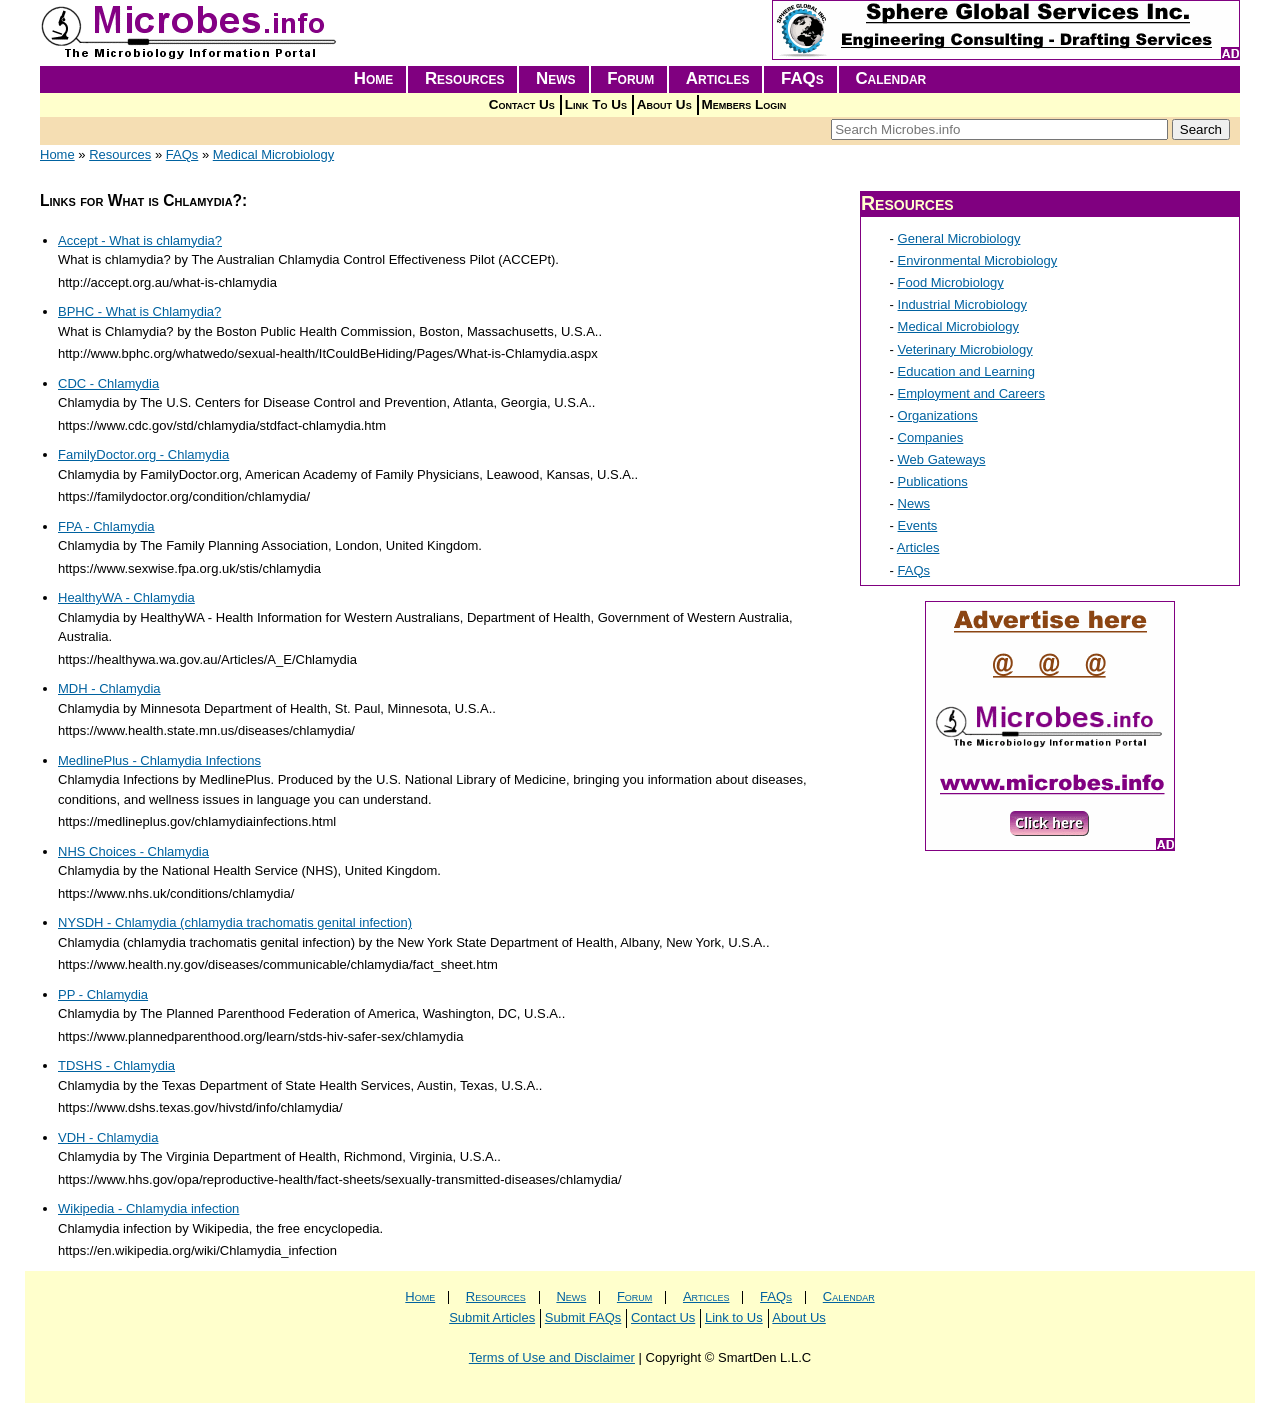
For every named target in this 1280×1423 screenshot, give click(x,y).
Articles (718, 78)
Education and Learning (966, 371)
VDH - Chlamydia (108, 1137)
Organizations (938, 415)
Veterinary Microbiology (965, 349)
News (556, 78)
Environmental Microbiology (978, 260)
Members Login (744, 104)
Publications (933, 481)
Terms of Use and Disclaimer (552, 1357)
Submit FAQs (583, 1317)
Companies (931, 437)
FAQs (802, 78)
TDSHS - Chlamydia (116, 1065)
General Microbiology (959, 238)
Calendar (890, 78)
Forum (630, 78)
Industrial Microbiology (962, 304)
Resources (465, 78)
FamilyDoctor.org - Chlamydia (143, 454)
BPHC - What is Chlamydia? (139, 311)
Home (374, 78)
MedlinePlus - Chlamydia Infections (159, 760)
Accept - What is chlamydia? (140, 240)
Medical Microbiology (273, 154)
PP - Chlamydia (103, 994)
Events (918, 525)
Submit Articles (492, 1317)
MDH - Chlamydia (109, 688)
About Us (664, 104)
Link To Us (596, 104)
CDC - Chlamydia (108, 383)
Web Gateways (942, 459)
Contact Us (522, 104)
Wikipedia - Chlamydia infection (148, 1208)
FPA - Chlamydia (106, 526)
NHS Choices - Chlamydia (133, 851)
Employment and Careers (971, 393)
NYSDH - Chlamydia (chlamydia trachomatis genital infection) (235, 922)
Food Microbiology (951, 282)
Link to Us (734, 1317)
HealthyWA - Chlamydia (126, 597)
